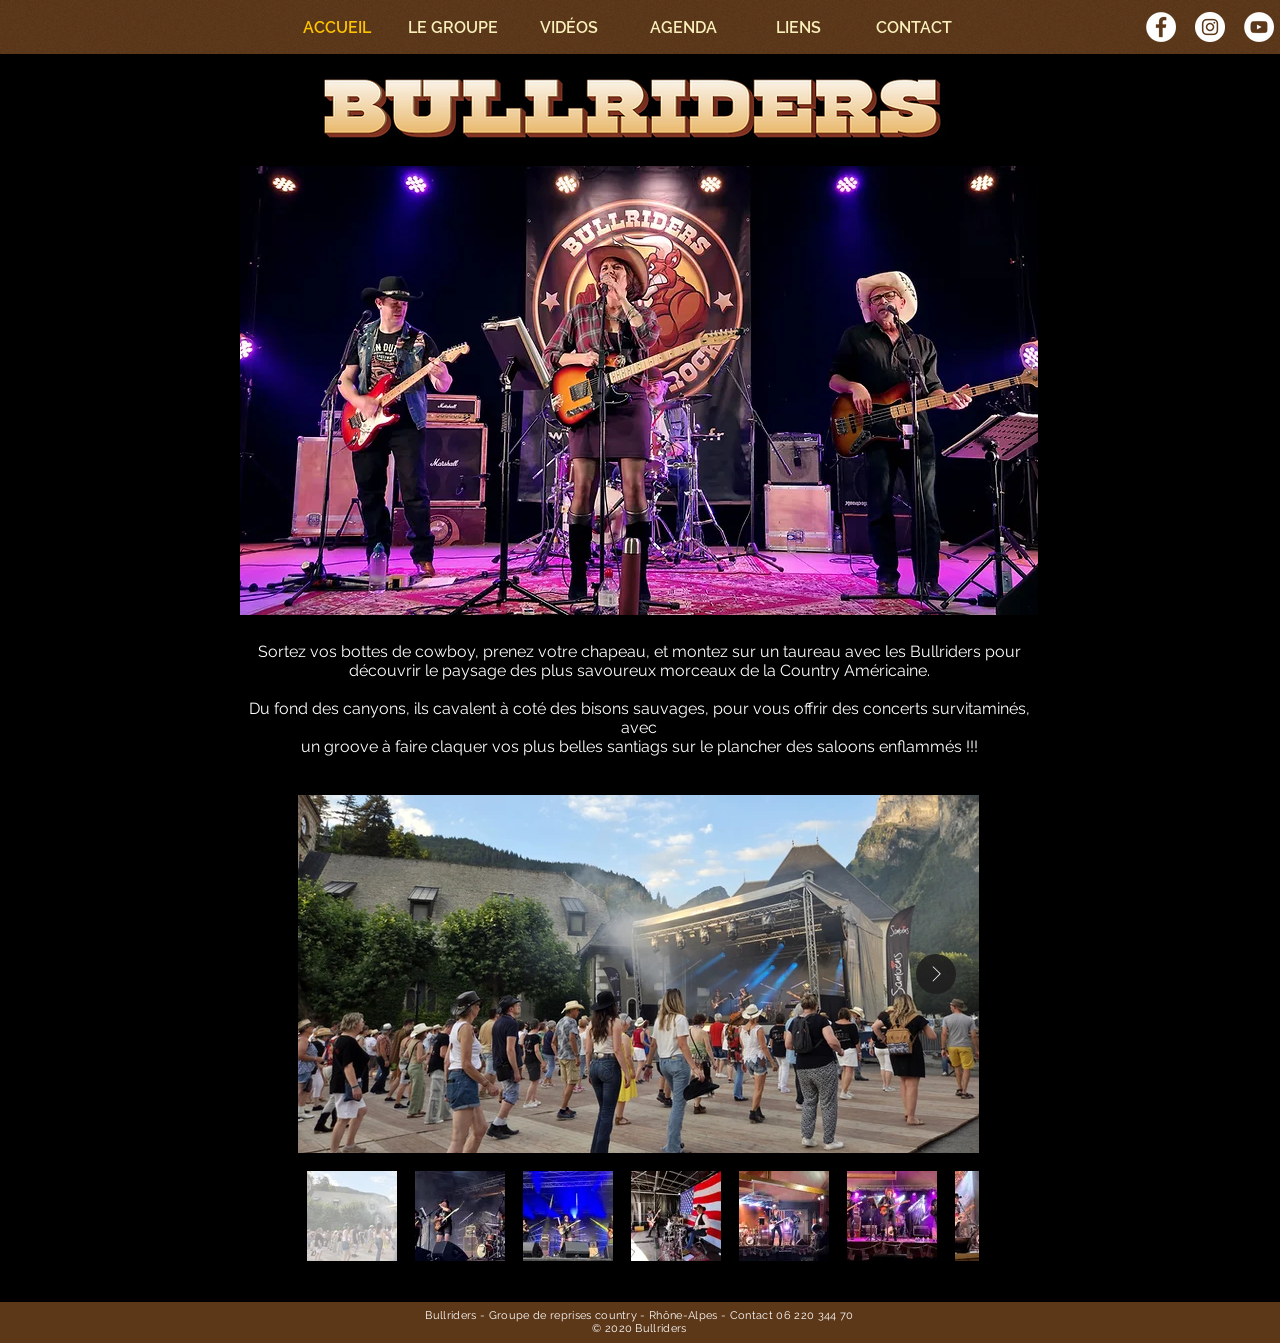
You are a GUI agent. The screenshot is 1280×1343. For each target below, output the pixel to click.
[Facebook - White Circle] (1161, 27)
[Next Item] (936, 974)
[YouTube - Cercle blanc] (1259, 27)
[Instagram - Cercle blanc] (1210, 27)
